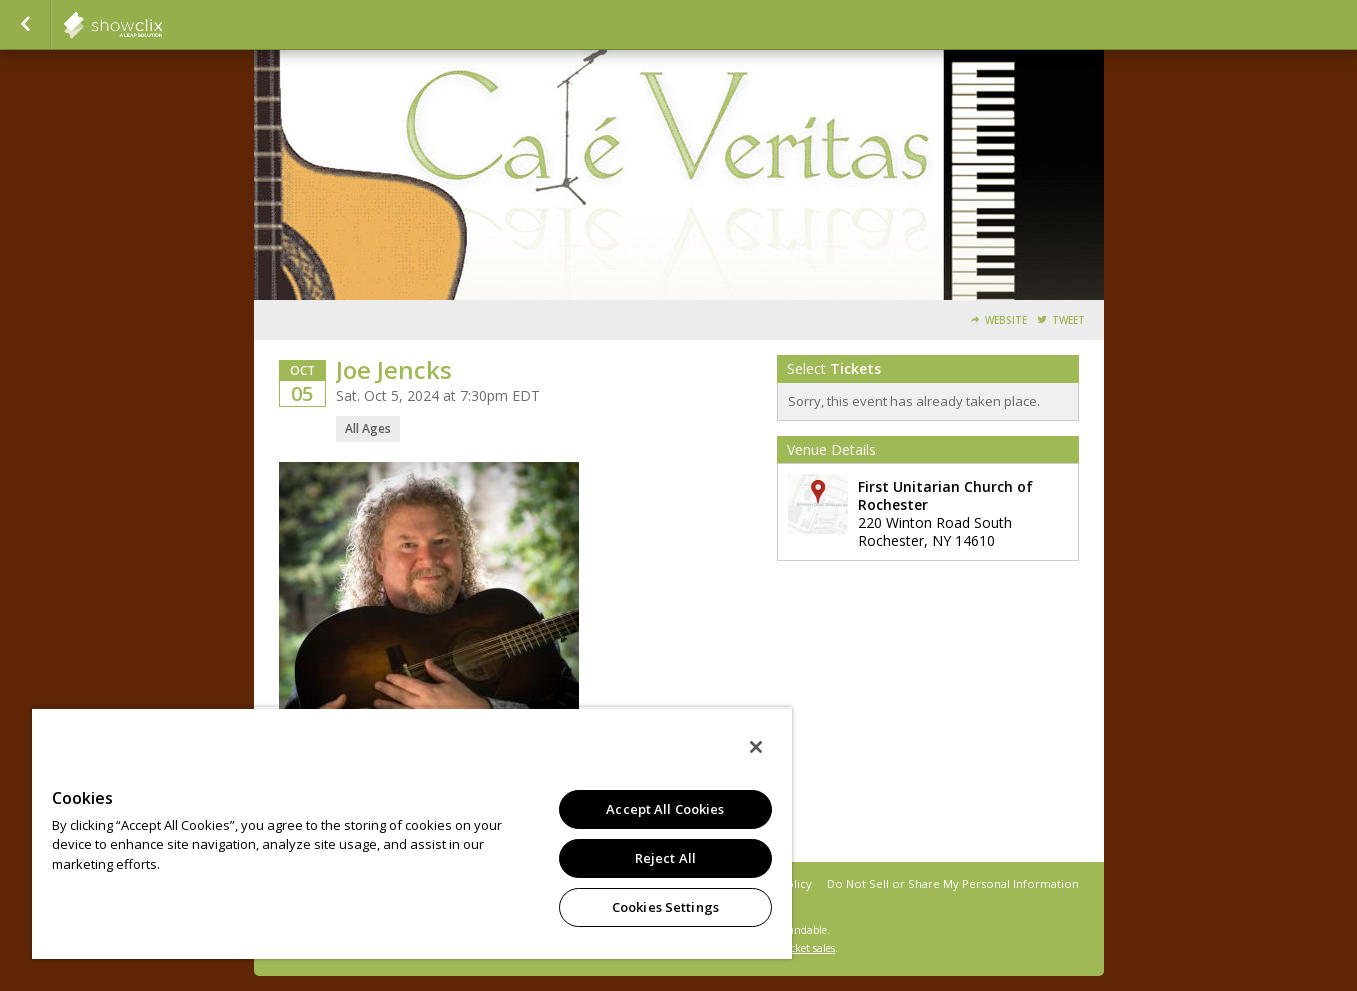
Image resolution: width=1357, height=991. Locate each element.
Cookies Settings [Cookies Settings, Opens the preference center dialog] (665, 907)
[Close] (756, 747)
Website (1006, 320)
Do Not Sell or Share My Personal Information (953, 883)
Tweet (1068, 320)
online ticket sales (793, 948)
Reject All (665, 858)
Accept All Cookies (665, 809)
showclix (162, 25)
